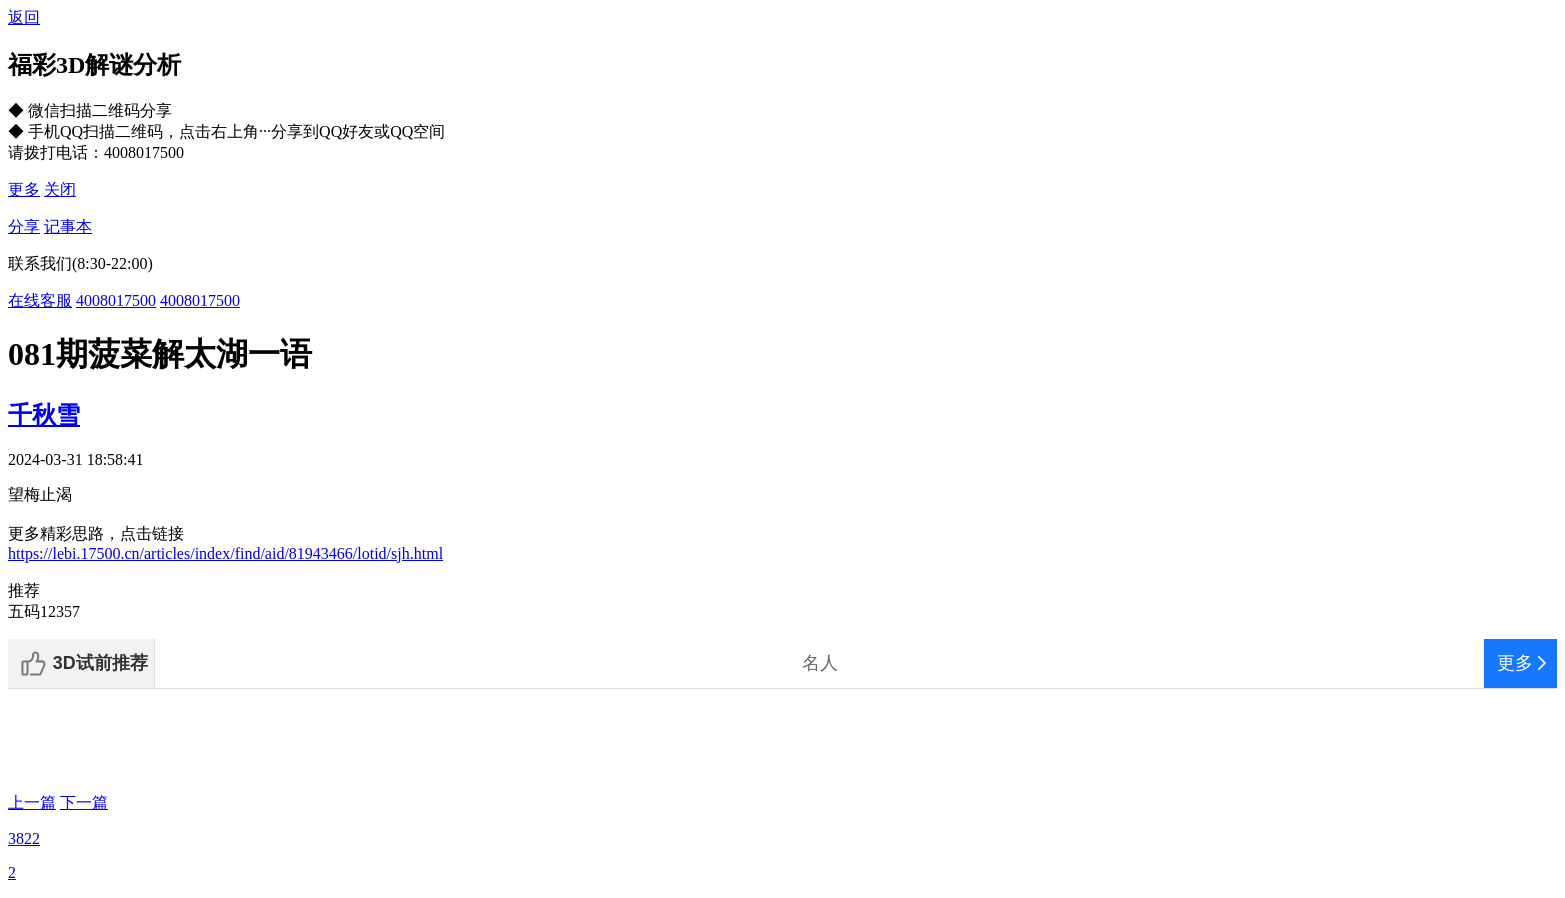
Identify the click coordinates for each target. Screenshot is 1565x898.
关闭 (60, 189)
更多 (24, 189)
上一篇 (32, 802)
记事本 (68, 226)
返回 (24, 17)
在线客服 (40, 300)
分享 (24, 226)
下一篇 (84, 802)
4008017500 (116, 300)
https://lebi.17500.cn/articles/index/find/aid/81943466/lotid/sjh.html (225, 553)
